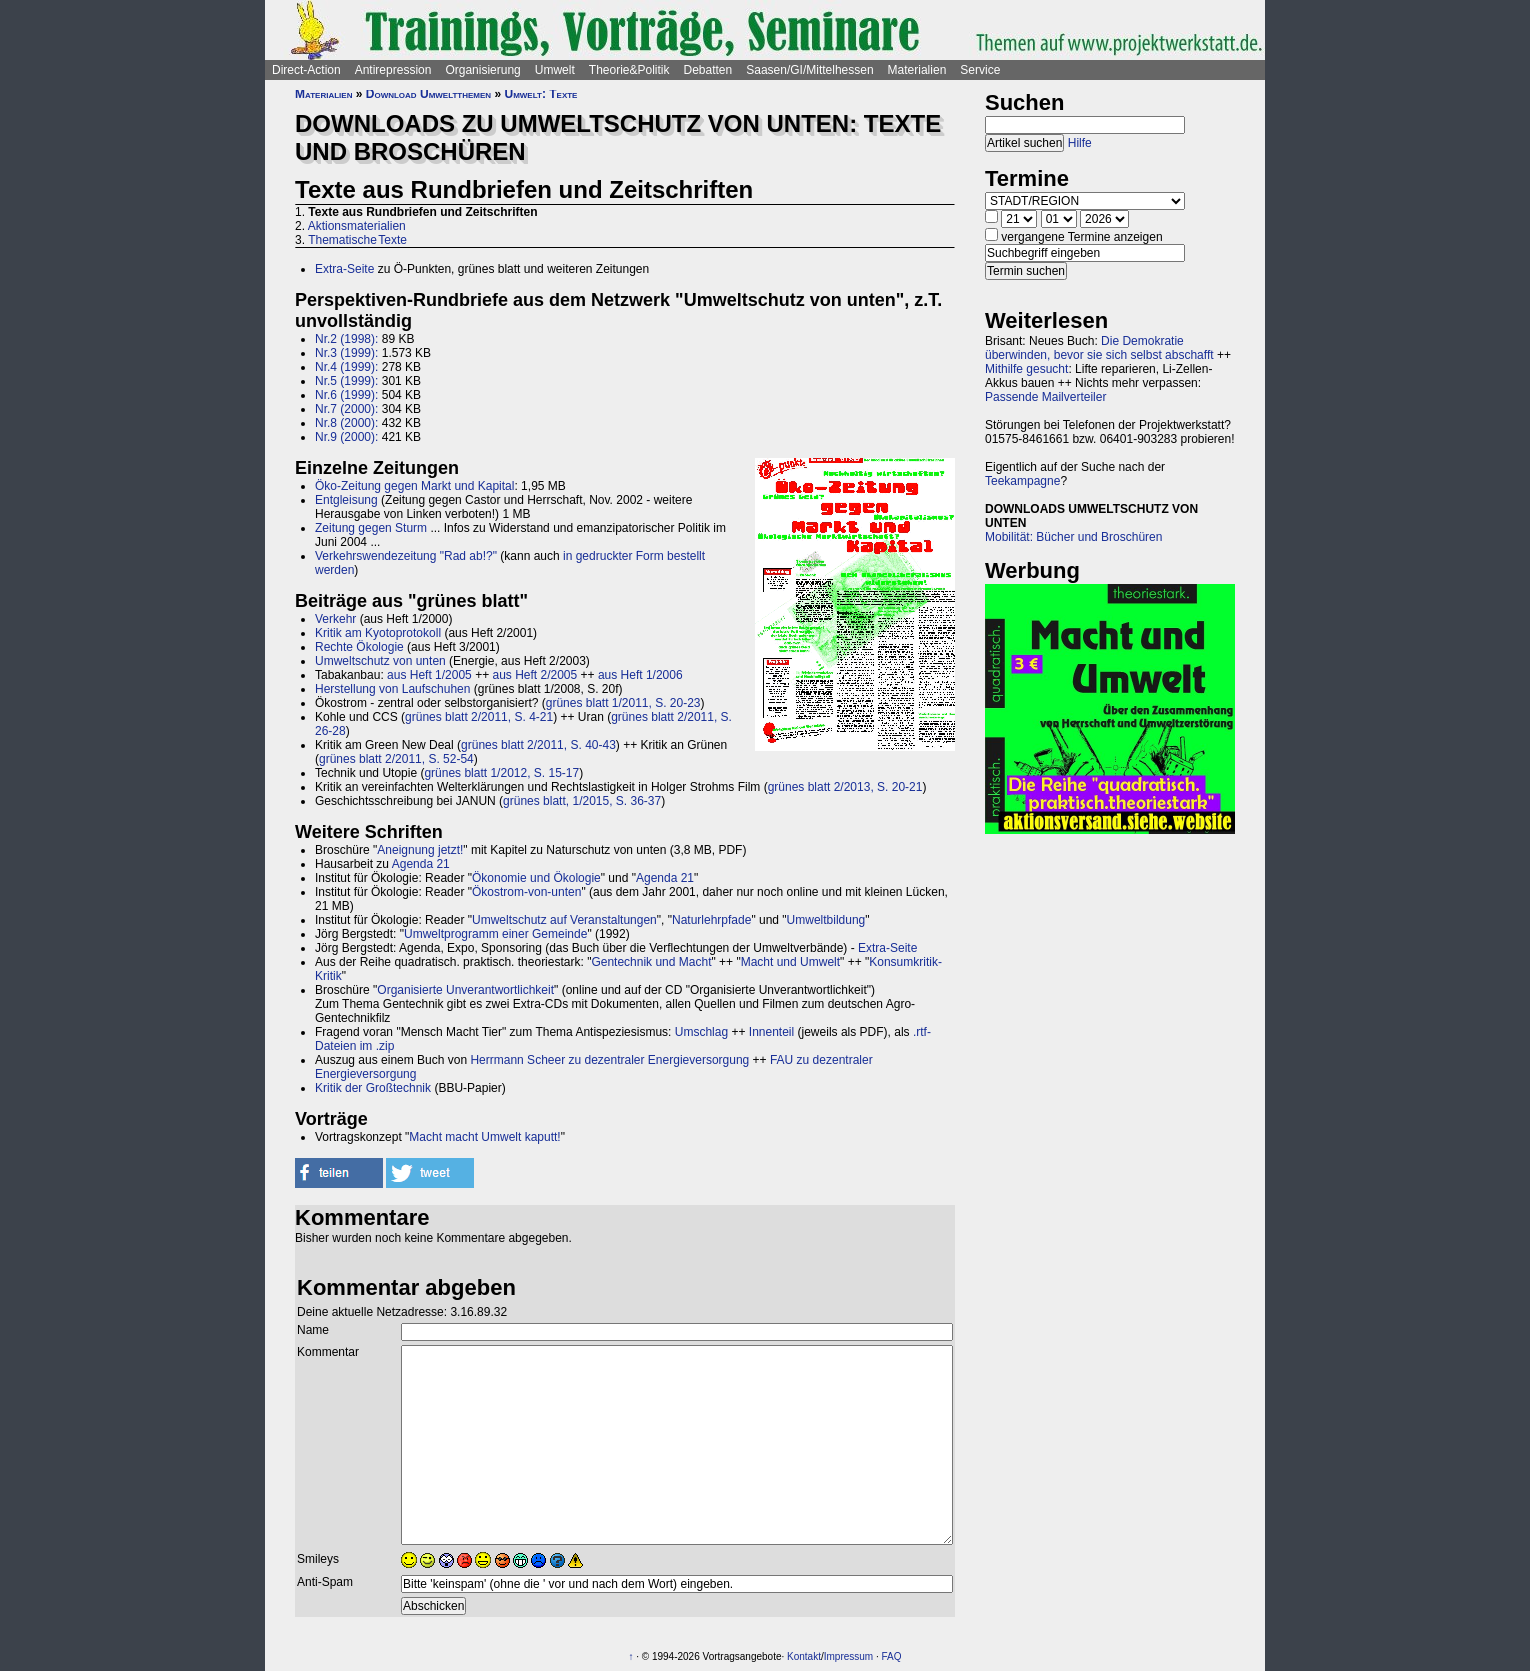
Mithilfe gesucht (1026, 369)
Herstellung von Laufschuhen (392, 689)
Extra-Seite (344, 269)
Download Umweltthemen (428, 94)
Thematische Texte (357, 240)
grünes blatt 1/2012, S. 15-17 (501, 773)
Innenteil (771, 1032)
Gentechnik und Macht (651, 962)
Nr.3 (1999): (346, 353)
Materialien (917, 70)
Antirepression (393, 70)
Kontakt (804, 1656)
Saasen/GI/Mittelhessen (809, 70)
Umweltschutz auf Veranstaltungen (564, 920)
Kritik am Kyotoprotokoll (378, 633)
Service (980, 70)
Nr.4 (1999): (346, 367)
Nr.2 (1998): (346, 339)
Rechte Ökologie (359, 647)
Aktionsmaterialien (357, 226)
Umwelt (555, 70)
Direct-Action (306, 70)
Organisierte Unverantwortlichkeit (465, 990)
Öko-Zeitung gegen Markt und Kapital (414, 486)
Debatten (708, 70)
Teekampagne (1022, 481)
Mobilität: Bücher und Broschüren (1073, 537)
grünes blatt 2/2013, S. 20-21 (845, 787)
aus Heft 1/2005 (429, 675)
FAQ (892, 1656)
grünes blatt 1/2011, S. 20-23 (623, 703)
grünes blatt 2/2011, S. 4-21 (479, 717)
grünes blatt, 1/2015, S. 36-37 (582, 801)
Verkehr (335, 619)
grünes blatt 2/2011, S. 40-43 (538, 745)
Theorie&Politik (629, 70)
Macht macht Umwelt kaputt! (484, 1137)
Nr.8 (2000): (346, 423)
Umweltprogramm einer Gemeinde (495, 934)
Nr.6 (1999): (346, 395)
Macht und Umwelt (790, 962)
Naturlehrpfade (711, 920)
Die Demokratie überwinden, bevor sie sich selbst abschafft (1099, 348)
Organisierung (482, 70)
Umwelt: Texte (540, 94)
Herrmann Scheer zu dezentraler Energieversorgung (609, 1060)
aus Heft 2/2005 (534, 675)
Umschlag (701, 1032)
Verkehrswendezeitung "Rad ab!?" (406, 556)
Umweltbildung (826, 920)
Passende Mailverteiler (1045, 397)
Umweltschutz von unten (380, 661)
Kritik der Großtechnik (373, 1088)
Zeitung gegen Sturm (371, 528)
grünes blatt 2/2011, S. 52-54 (396, 759)
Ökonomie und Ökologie (536, 878)
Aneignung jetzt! (420, 850)
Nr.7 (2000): (346, 409)
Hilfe (1080, 143)
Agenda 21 (421, 864)
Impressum (848, 1656)
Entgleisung (346, 500)
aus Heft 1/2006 (640, 675)
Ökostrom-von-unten (526, 892)
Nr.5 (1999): (346, 381)
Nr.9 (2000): (346, 437)
